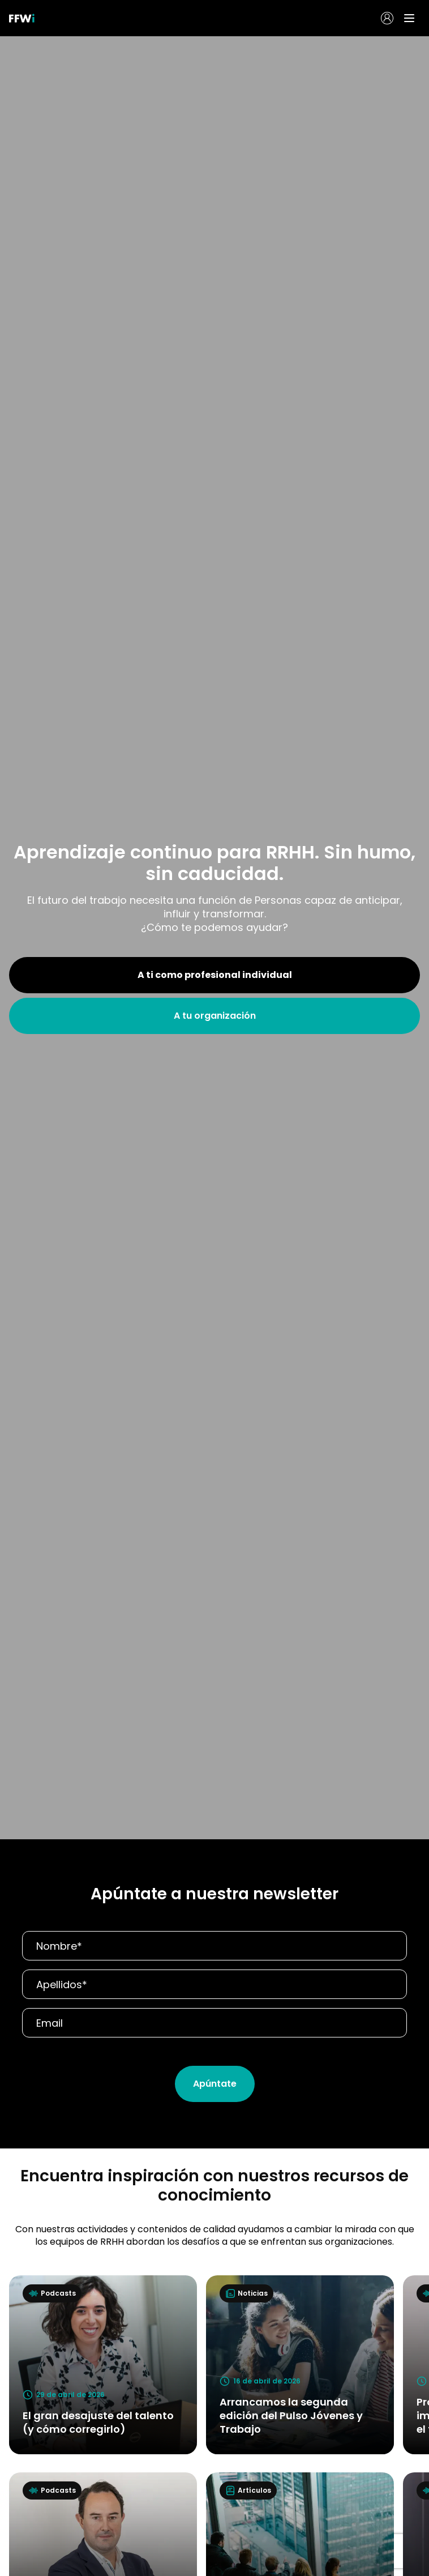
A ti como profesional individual (215, 974)
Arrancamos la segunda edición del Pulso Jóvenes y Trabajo (291, 2415)
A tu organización (215, 1015)
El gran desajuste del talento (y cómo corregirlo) (98, 2422)
